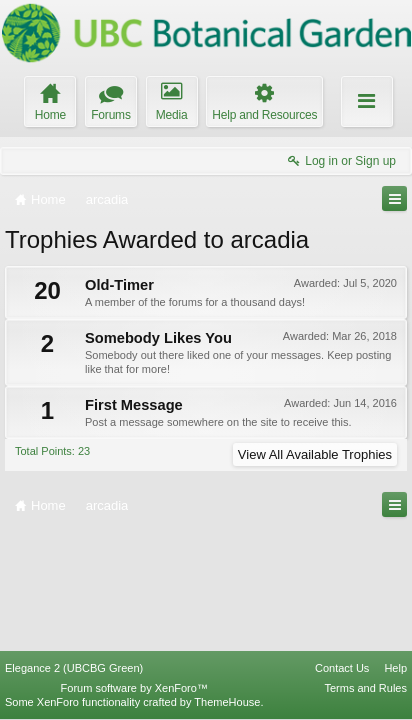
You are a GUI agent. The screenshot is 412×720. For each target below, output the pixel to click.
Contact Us (342, 668)
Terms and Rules (365, 688)
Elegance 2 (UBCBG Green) (74, 668)
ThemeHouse (227, 702)
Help (395, 668)
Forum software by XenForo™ (134, 688)
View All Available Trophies (315, 454)
